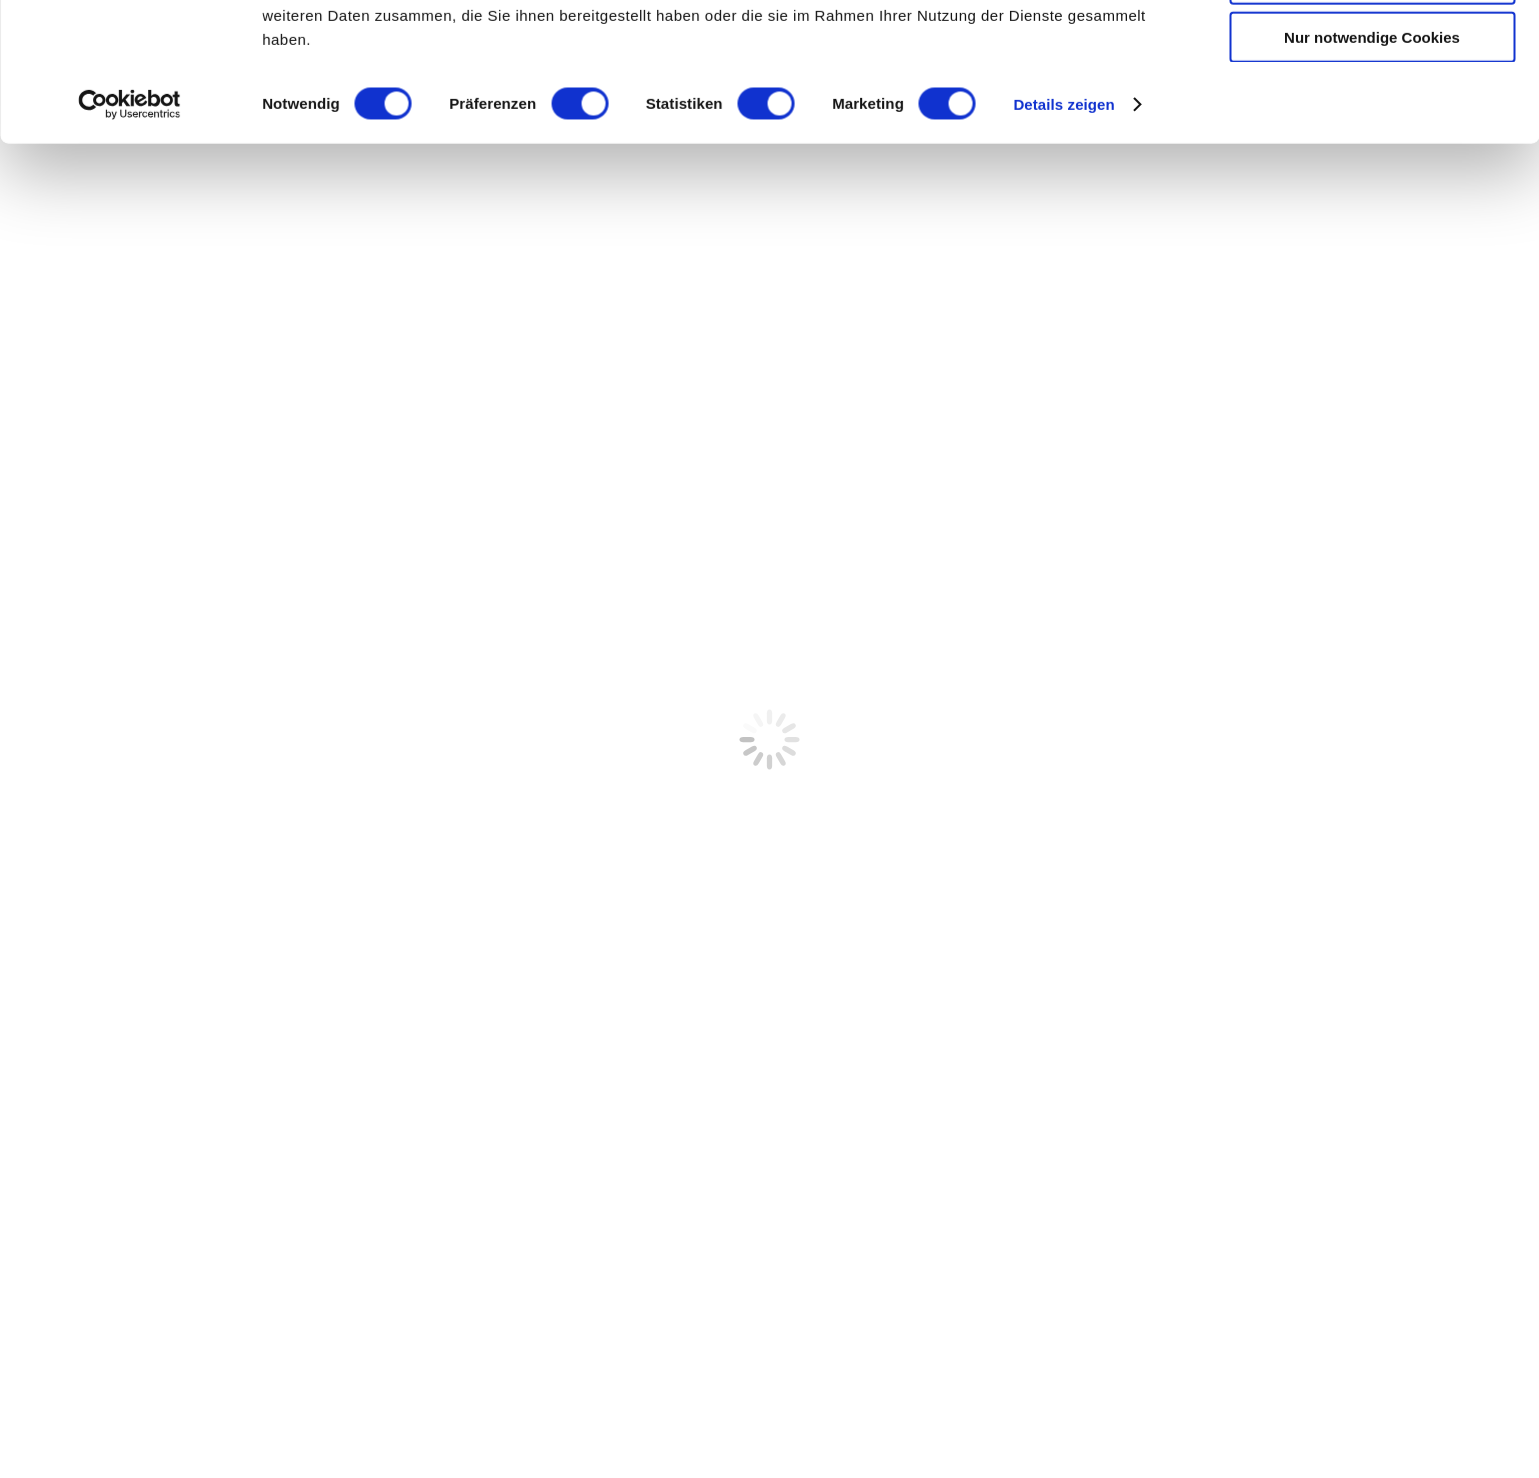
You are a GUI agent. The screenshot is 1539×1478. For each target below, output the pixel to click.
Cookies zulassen (1372, 49)
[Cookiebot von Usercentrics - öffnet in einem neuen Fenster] (129, 234)
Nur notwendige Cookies (1372, 166)
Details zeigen (1063, 233)
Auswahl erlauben (1372, 108)
